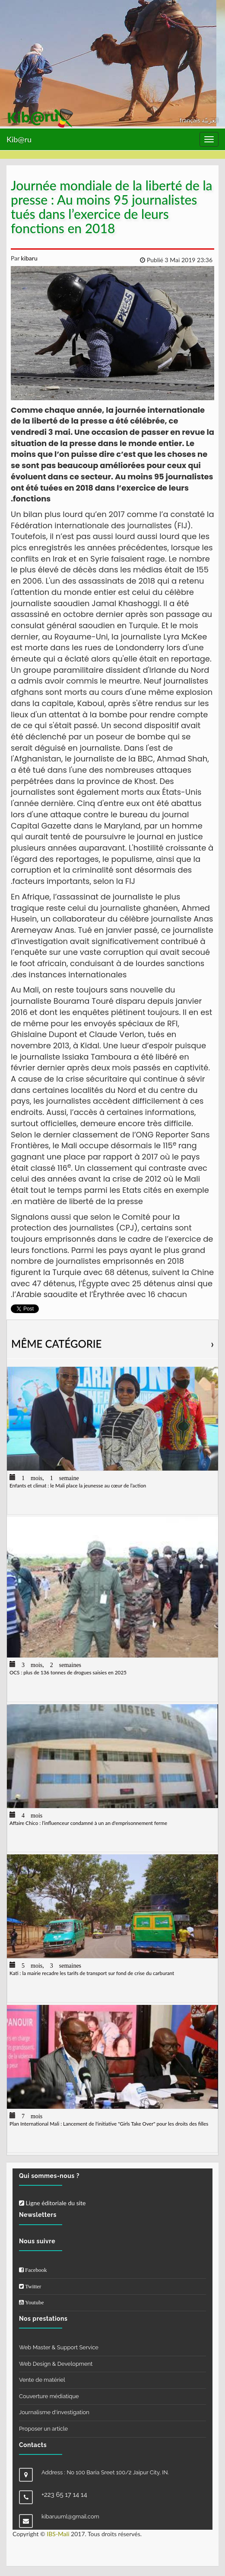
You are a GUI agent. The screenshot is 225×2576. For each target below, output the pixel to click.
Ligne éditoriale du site (52, 2203)
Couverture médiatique (49, 2396)
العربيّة (210, 120)
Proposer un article (43, 2428)
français (191, 120)
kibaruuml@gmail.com (70, 2516)
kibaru (28, 258)
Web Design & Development (55, 2364)
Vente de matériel (42, 2380)
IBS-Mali (58, 2533)
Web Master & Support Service (58, 2347)
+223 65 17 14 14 (64, 2495)
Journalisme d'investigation (54, 2412)
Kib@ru (19, 139)
